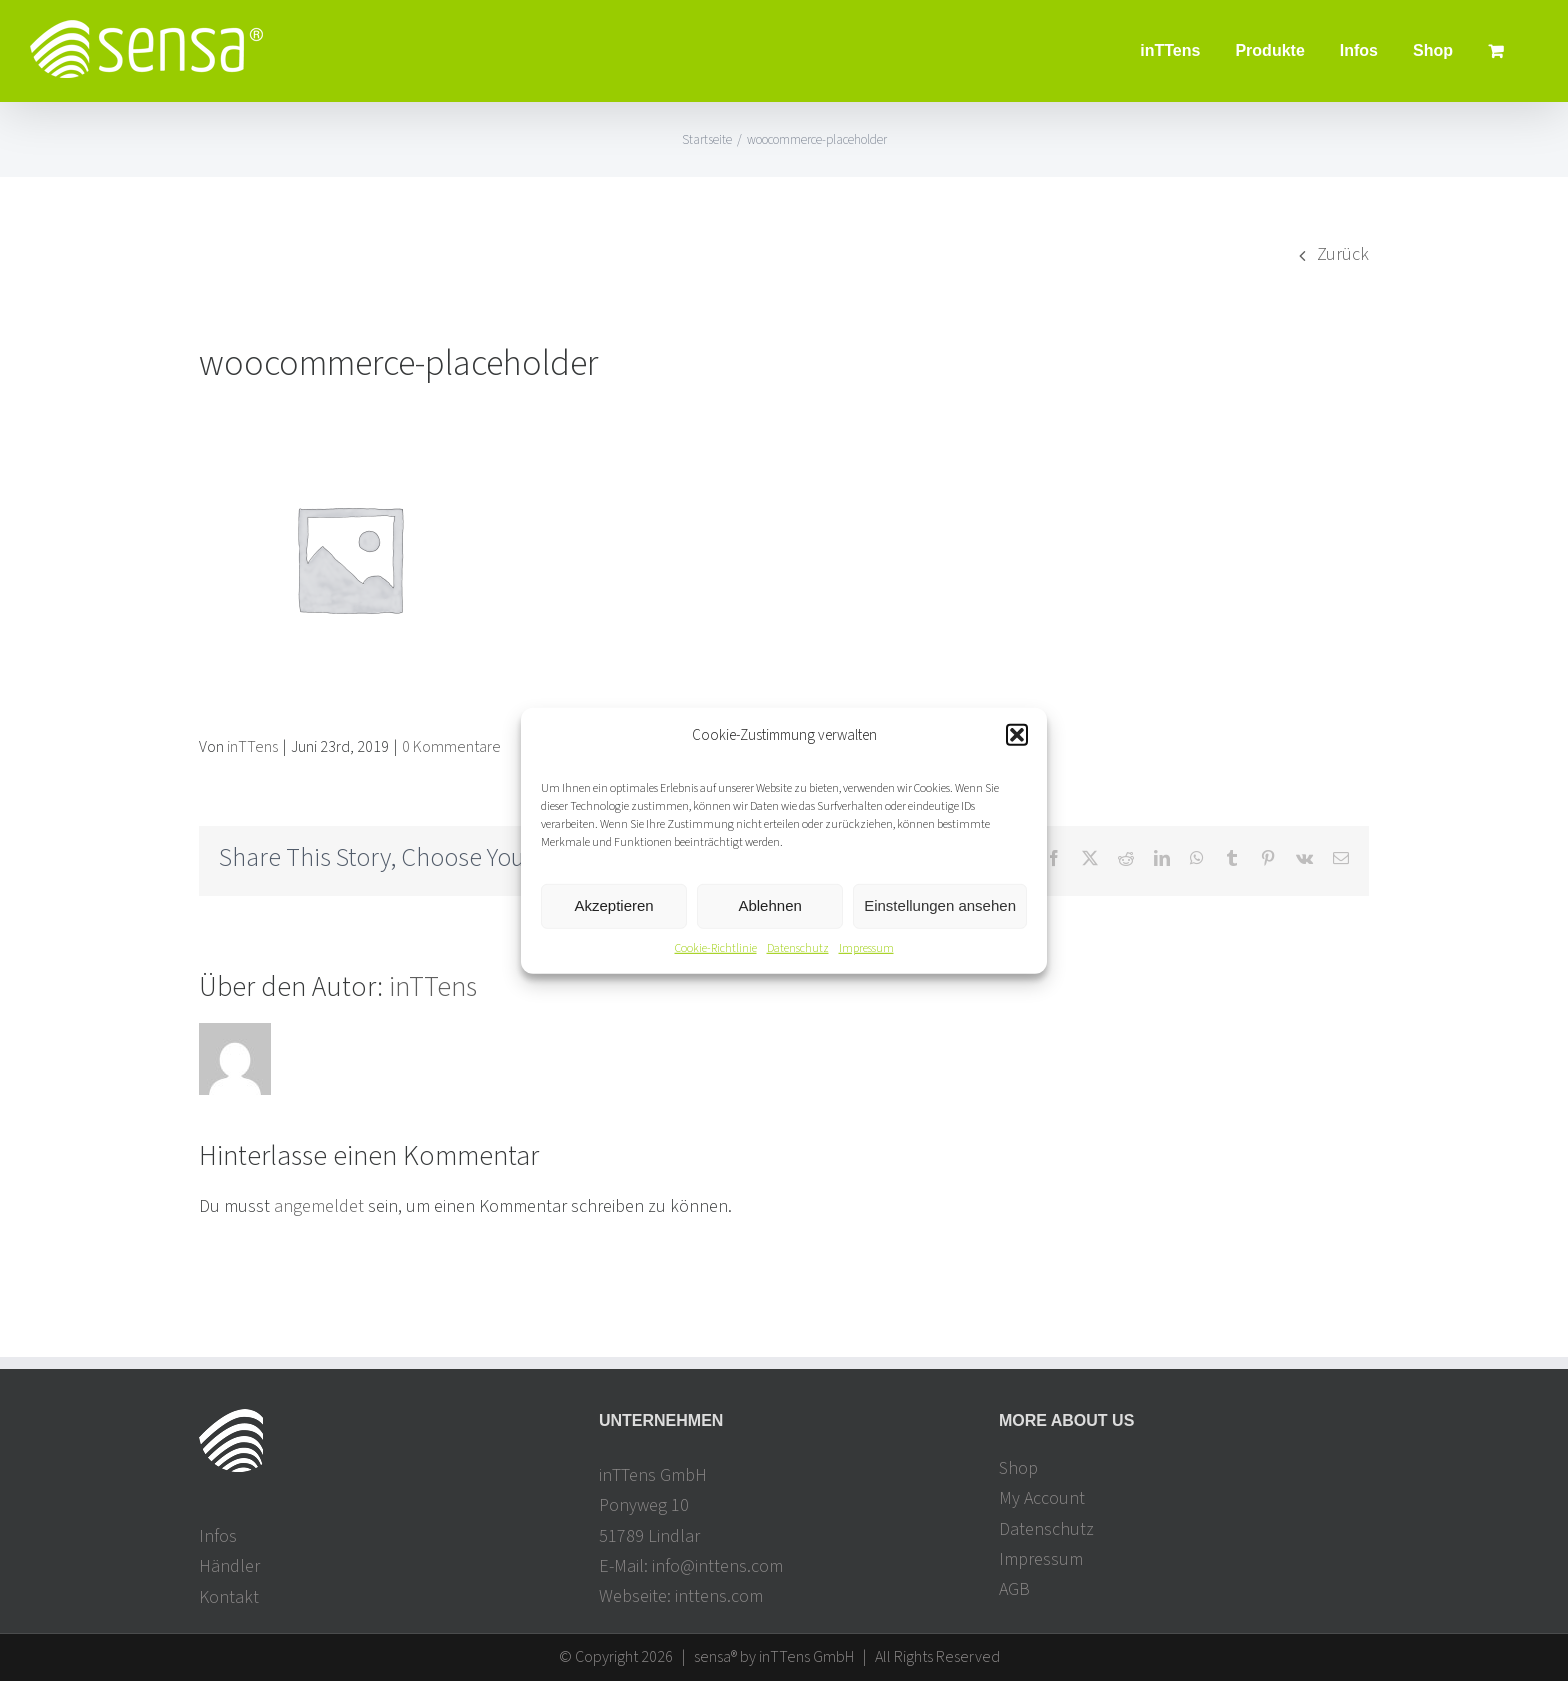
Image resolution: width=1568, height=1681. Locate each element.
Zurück (1343, 254)
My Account (1042, 1499)
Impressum (866, 948)
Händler (229, 1567)
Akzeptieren (613, 905)
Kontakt (229, 1597)
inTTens (252, 747)
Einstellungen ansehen (940, 905)
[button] (1017, 735)
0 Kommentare (451, 747)
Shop (1018, 1468)
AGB (1014, 1589)
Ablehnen (769, 905)
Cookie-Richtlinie (716, 948)
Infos (218, 1536)
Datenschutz (798, 948)
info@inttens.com (717, 1566)
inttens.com (719, 1596)
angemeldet (319, 1206)
